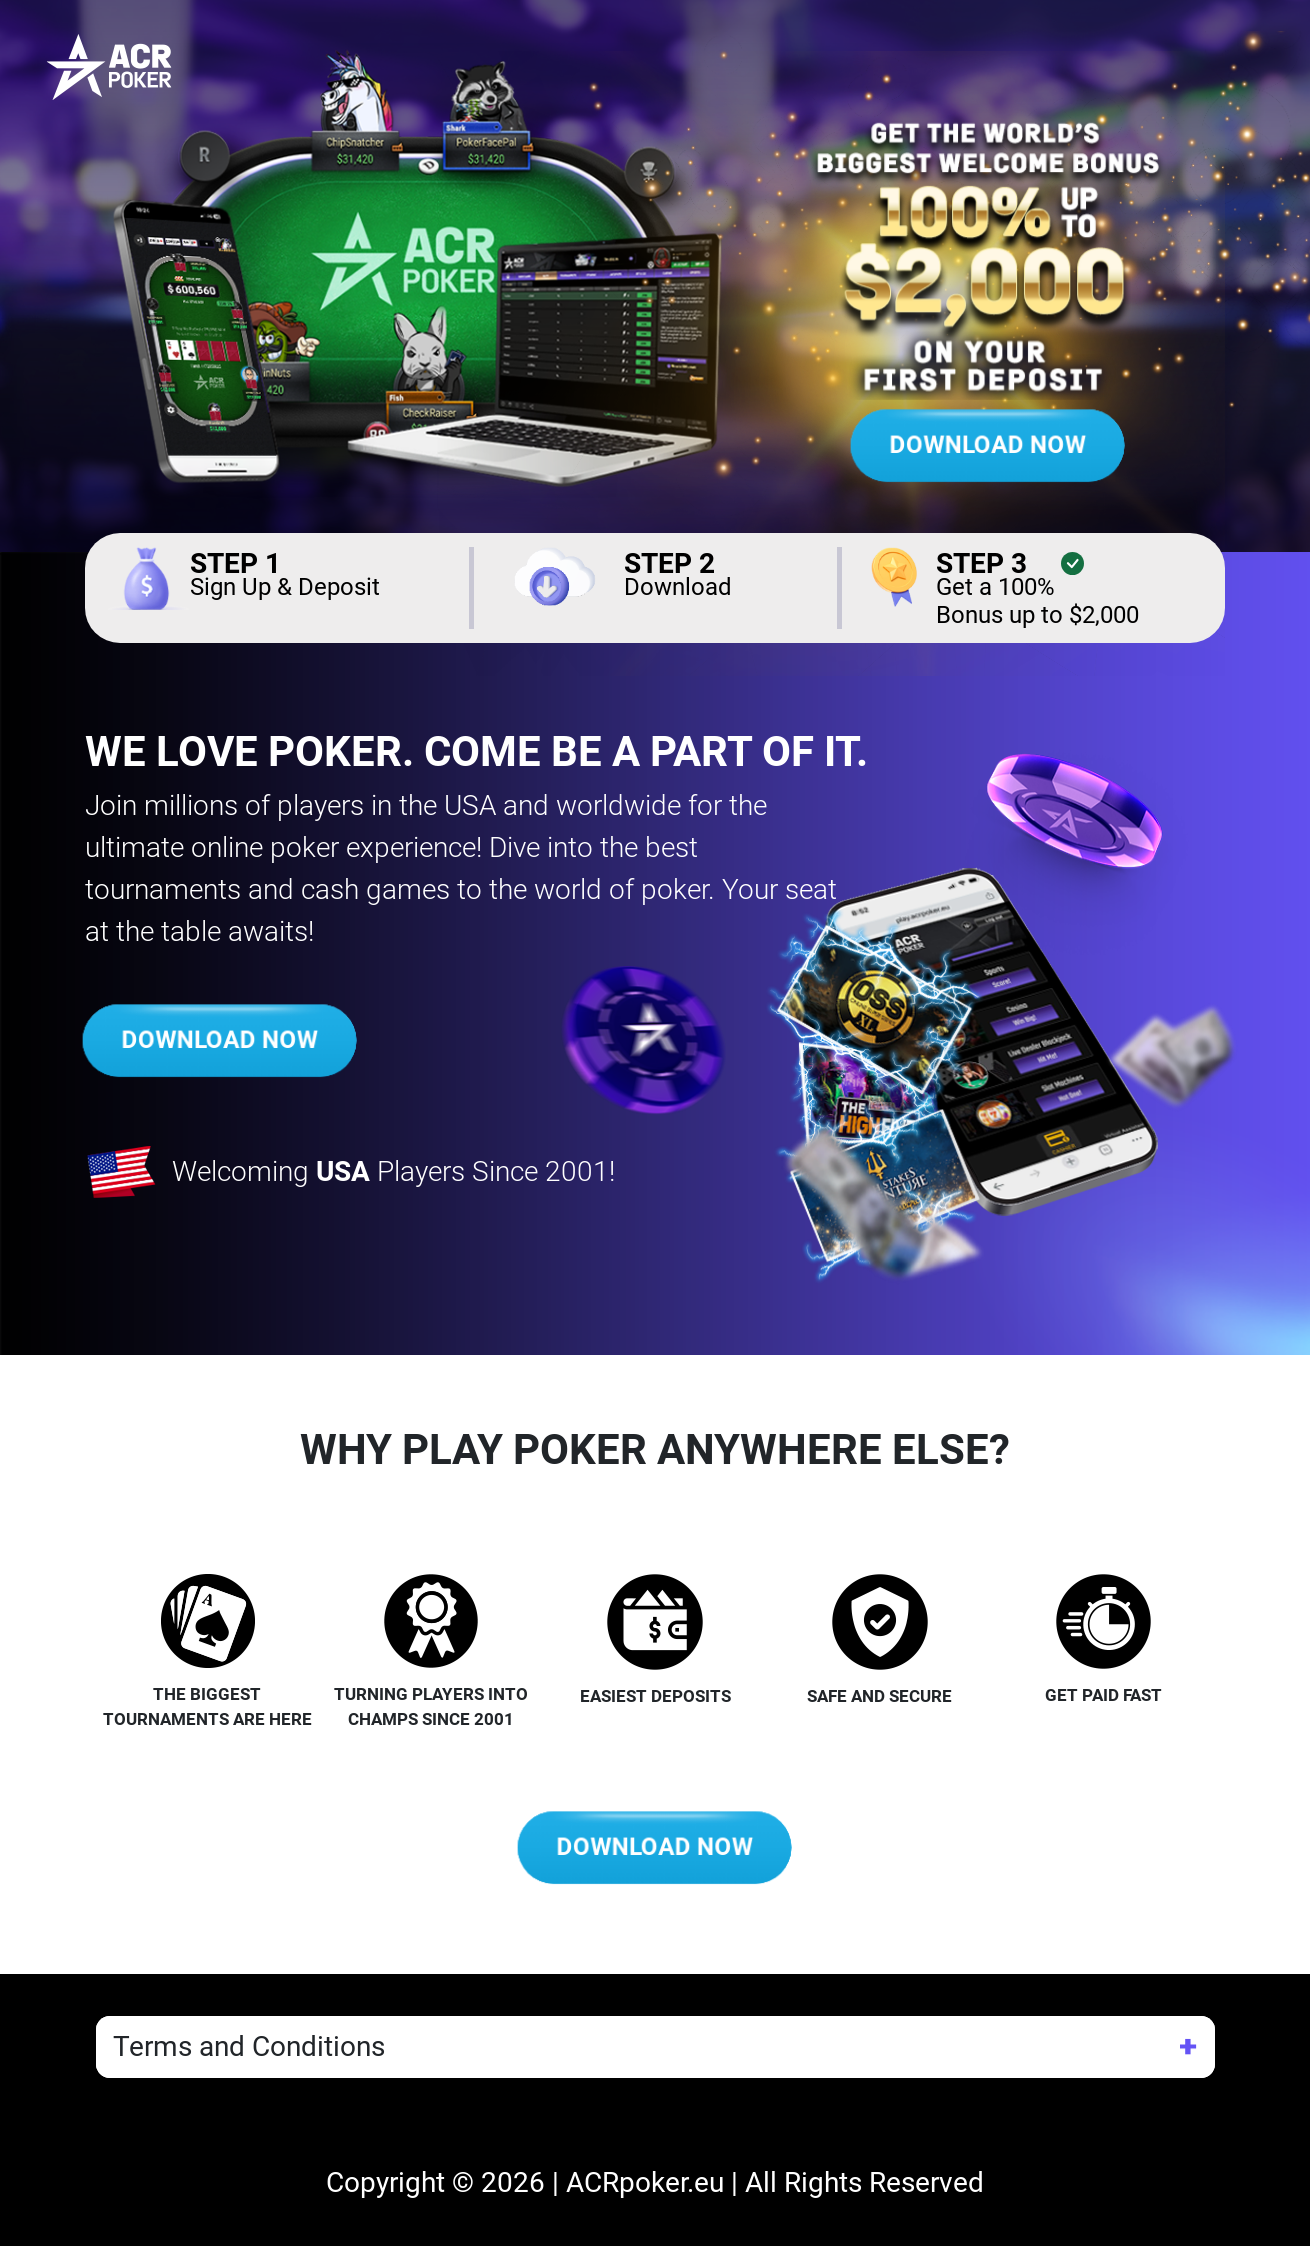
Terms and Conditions (249, 2046)
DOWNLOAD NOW (987, 445)
